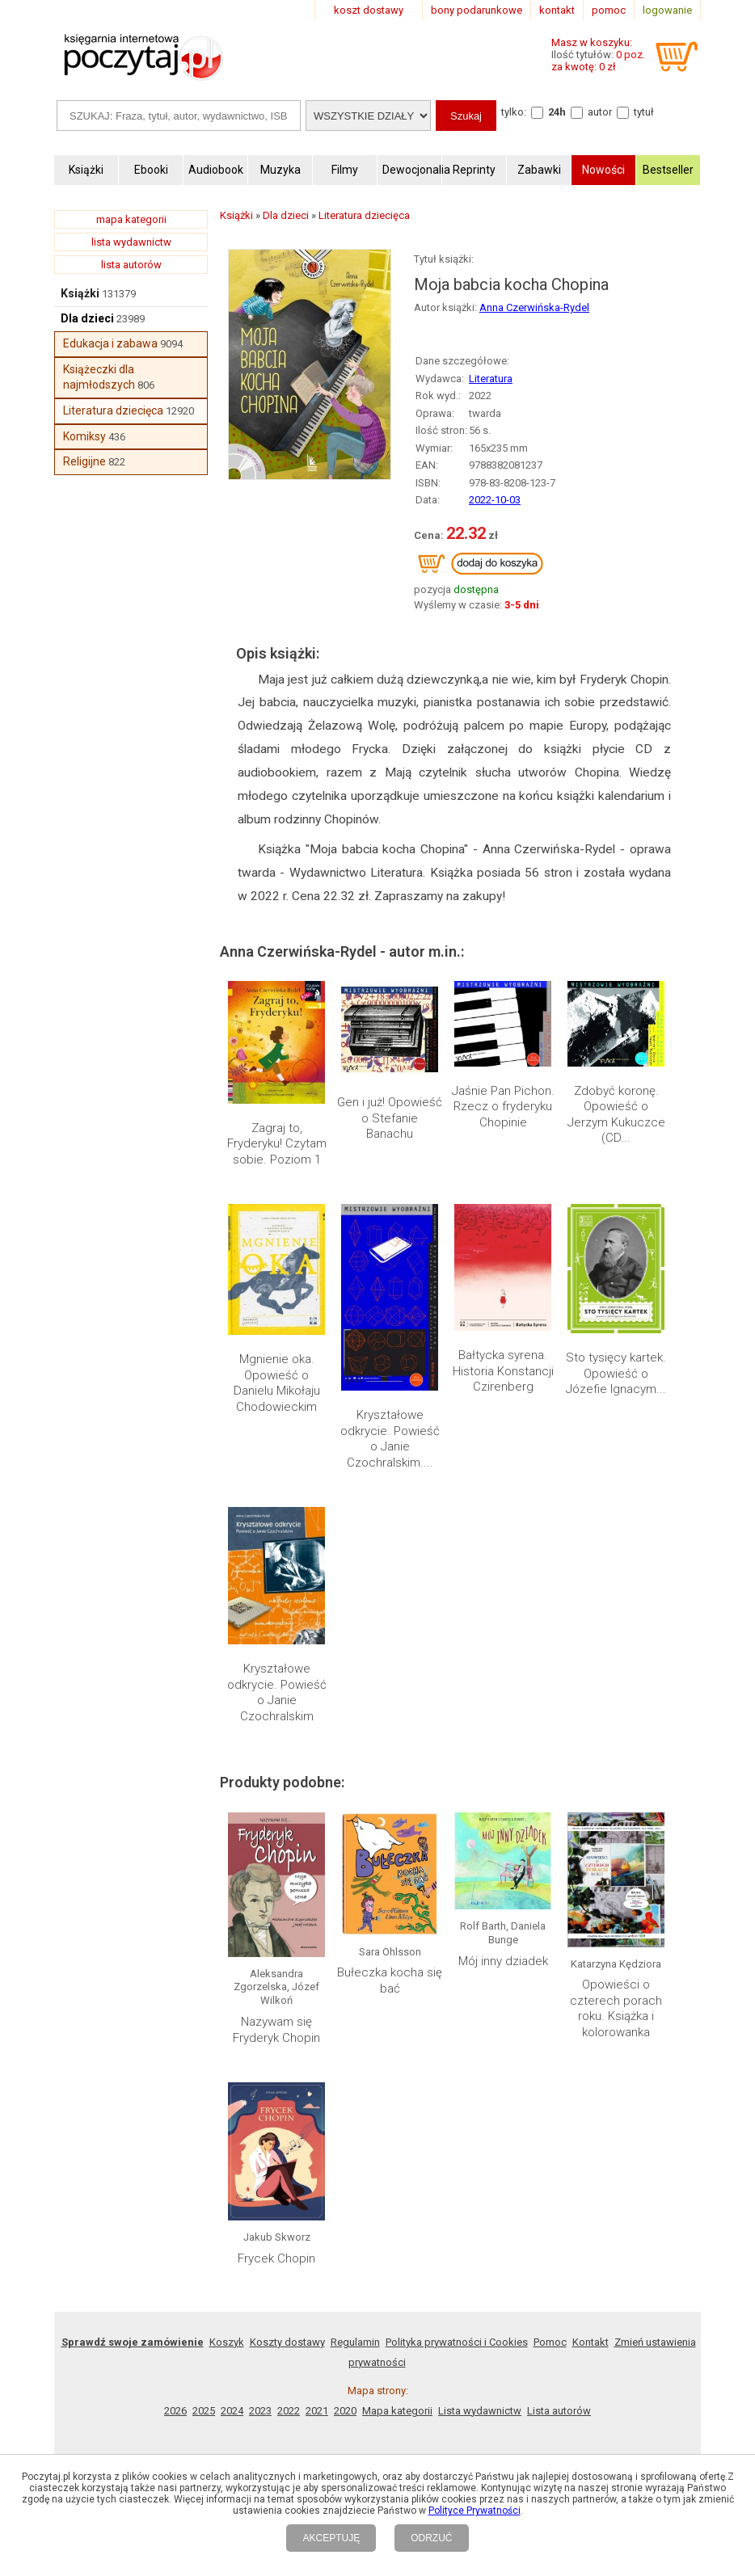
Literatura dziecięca (113, 410)
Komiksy (84, 436)
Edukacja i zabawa (110, 343)
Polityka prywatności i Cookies (457, 2342)
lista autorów (131, 265)
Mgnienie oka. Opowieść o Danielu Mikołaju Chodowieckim (277, 1383)
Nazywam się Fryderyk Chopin (276, 2029)
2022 (288, 2411)
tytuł (644, 112)
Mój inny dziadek (503, 1961)
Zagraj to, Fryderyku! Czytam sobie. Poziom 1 (277, 1144)
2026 (175, 2411)
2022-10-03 (495, 500)
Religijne (84, 461)
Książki (80, 293)
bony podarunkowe (476, 10)
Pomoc (550, 2342)
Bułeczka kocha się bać (389, 1980)
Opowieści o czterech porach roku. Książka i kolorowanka (616, 2008)
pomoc (609, 10)
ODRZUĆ (431, 2538)
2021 (317, 2411)
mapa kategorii (131, 219)
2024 (232, 2411)
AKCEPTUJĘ (331, 2538)
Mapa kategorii (397, 2411)
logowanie (667, 10)
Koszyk (226, 2342)
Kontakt (590, 2342)
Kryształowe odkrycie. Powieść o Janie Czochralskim (277, 1692)
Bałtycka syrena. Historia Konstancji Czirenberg (503, 1371)
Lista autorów (559, 2411)
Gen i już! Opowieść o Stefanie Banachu (389, 1118)
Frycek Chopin (276, 2258)
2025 (203, 2411)
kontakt (557, 10)
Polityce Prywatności (474, 2510)
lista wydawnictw (131, 242)
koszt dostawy (368, 10)
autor (600, 112)
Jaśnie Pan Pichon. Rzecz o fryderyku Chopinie (503, 1107)
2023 (260, 2411)
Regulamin (355, 2342)
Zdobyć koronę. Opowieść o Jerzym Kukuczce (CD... (616, 1115)
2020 (345, 2411)
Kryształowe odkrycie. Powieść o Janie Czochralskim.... (390, 1439)
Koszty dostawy (287, 2342)
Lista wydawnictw (479, 2411)
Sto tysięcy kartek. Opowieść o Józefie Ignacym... (616, 1373)
